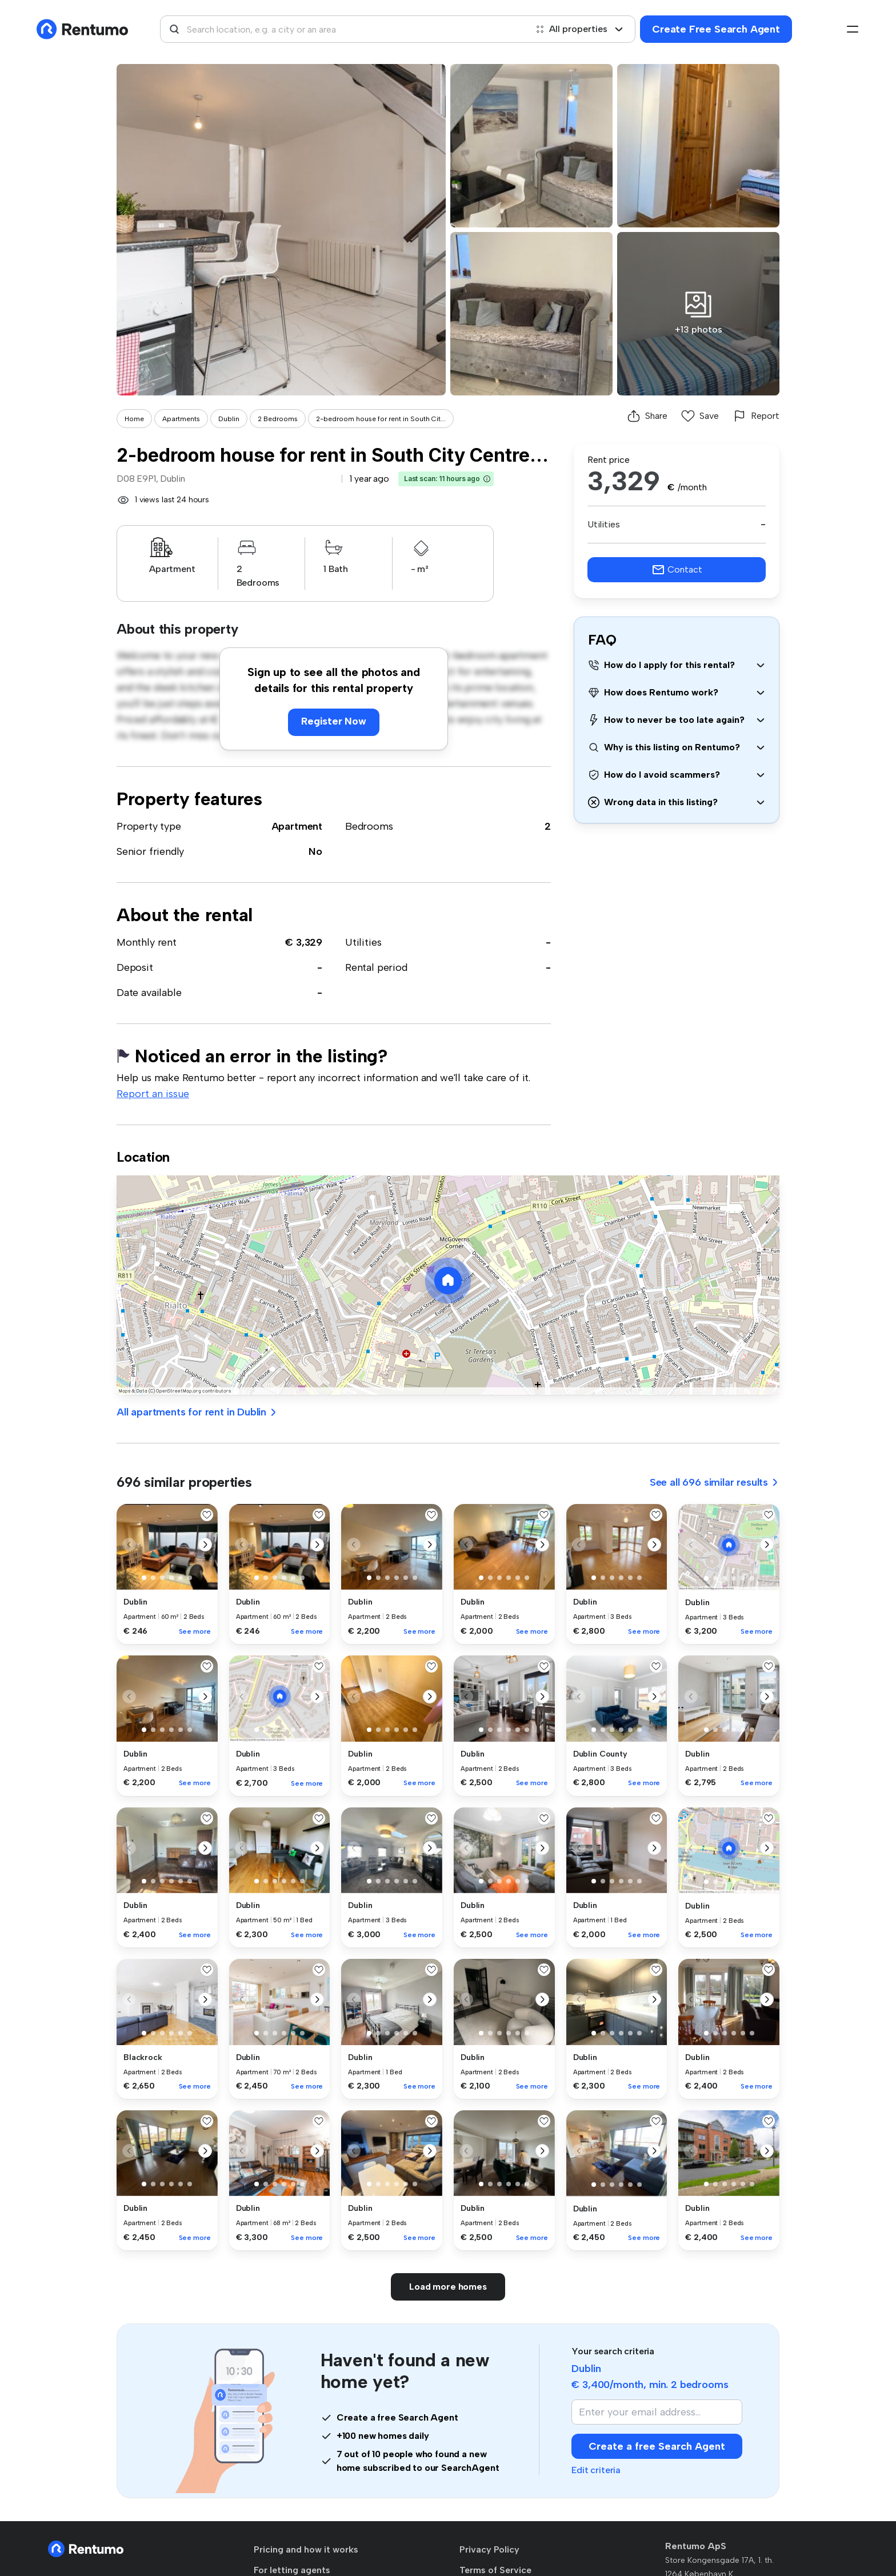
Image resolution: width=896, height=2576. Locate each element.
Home (134, 419)
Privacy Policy (489, 2549)
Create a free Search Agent (657, 2446)
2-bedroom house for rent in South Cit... (381, 419)
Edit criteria (596, 2470)
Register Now (333, 721)
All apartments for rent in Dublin (197, 1412)
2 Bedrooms (278, 419)
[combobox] (343, 29)
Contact (676, 570)
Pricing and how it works (306, 2549)
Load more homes (448, 2286)
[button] (487, 479)
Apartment (296, 826)
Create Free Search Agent (716, 29)
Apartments (181, 419)
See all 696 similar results (714, 1482)
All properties (579, 28)
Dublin (228, 419)
